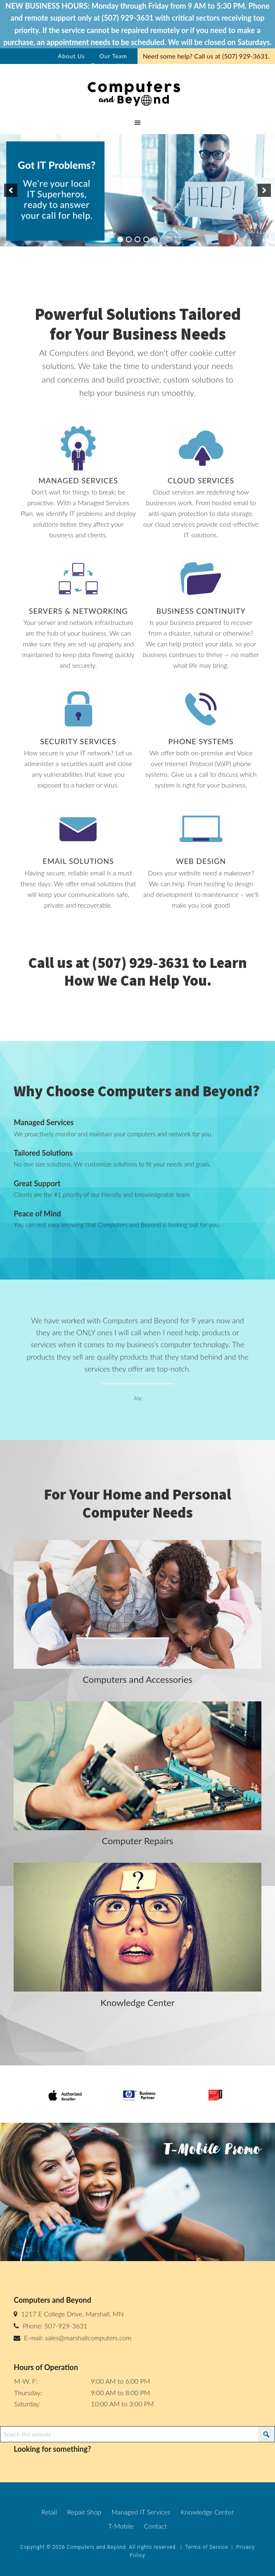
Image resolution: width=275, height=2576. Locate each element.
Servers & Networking (78, 610)
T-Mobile (121, 2526)
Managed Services (78, 480)
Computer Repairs (137, 1840)
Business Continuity (200, 610)
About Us (71, 55)
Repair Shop (84, 2512)
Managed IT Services (140, 2512)
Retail (49, 2512)
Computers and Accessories (137, 1679)
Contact (155, 2526)
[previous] (10, 190)
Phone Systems (200, 741)
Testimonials (109, 65)
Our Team (113, 55)
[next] (264, 190)
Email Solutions (78, 861)
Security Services (78, 741)
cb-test (137, 92)
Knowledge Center (137, 2002)
